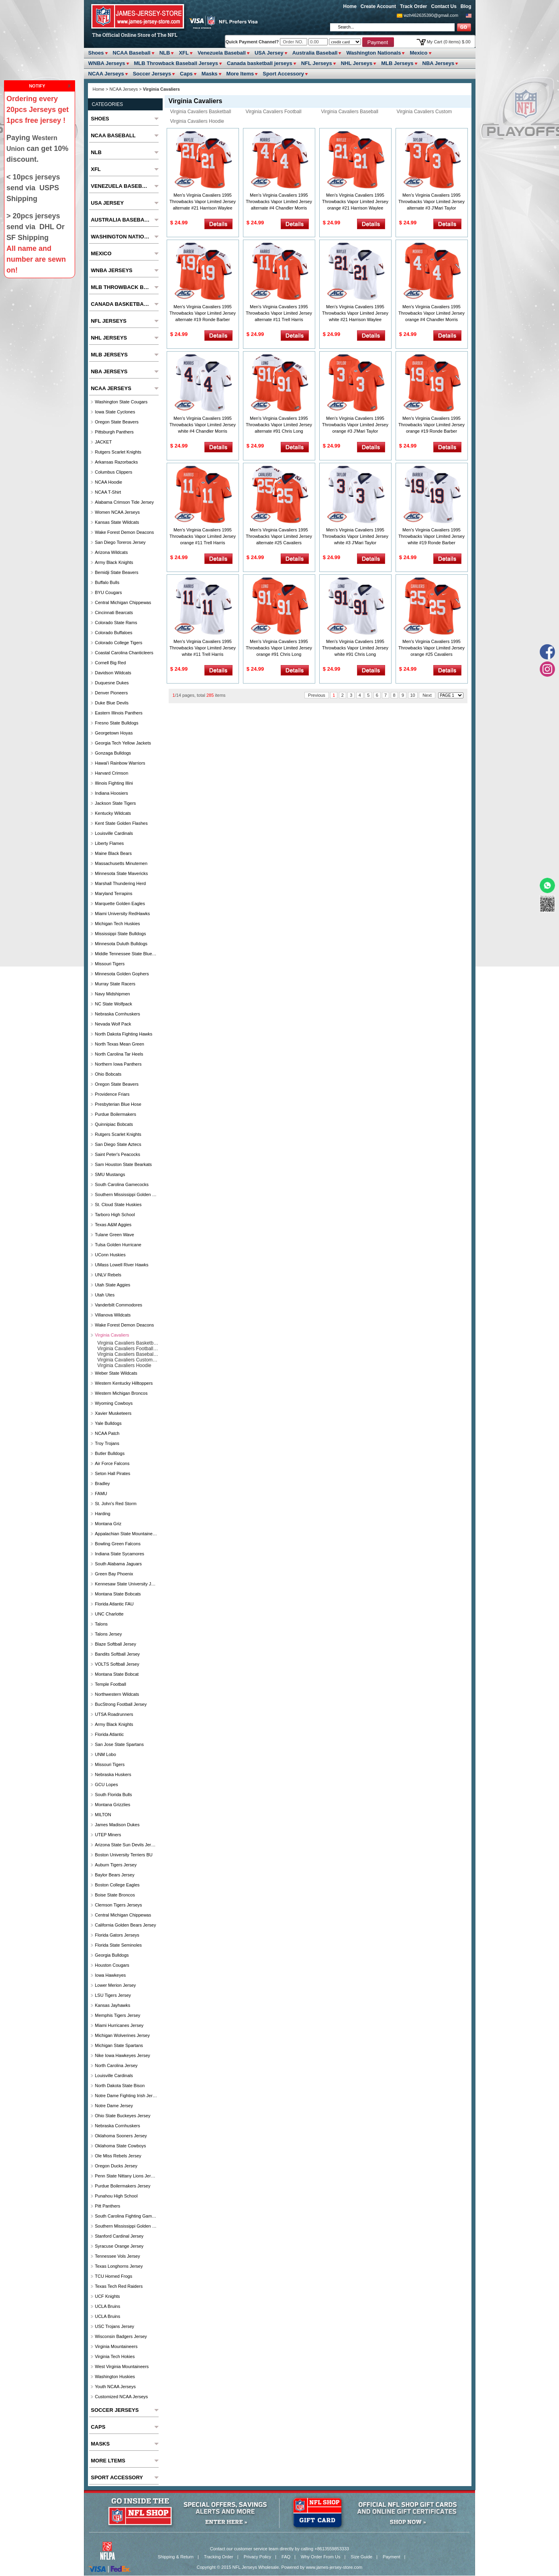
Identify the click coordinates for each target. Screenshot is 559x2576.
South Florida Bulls (113, 1794)
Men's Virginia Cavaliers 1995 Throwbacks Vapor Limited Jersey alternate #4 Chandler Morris (279, 201)
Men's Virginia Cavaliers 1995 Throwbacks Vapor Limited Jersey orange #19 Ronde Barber (431, 424)
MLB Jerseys (397, 63)
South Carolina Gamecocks (122, 1184)
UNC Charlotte (109, 1614)
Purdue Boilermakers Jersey (122, 2185)
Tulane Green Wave (114, 1234)
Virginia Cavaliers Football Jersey (272, 112)
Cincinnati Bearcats (114, 612)
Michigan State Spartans (119, 2045)
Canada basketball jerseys (259, 63)
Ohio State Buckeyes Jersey (122, 2115)
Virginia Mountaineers (116, 2346)
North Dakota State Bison (120, 2085)
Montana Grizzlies (112, 1804)
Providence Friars (112, 1094)
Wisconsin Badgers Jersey (121, 2336)
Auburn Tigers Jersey (116, 1864)
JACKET (103, 442)
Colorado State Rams (116, 622)
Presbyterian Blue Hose (118, 1104)
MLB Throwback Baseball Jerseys (176, 63)
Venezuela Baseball (222, 53)
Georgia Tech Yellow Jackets (123, 743)
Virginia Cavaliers (112, 1335)
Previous (316, 695)
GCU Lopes (106, 1784)
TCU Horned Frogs (113, 2276)
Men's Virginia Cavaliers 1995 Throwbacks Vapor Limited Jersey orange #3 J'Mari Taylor (355, 424)
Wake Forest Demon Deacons (124, 532)
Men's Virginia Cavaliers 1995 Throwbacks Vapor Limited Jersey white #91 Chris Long (355, 648)
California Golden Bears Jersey (125, 1925)
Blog (466, 6)
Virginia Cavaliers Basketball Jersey (198, 112)
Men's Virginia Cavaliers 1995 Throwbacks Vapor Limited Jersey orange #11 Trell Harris (202, 536)
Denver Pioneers (111, 692)
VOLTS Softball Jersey (117, 1664)
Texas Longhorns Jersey (119, 2266)
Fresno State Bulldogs (116, 722)
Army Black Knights (114, 562)
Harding (102, 1513)
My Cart (449, 41)
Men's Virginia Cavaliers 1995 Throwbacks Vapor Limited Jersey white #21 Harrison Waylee (355, 313)
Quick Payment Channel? (253, 41)
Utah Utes (104, 1294)
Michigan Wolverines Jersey (122, 2035)
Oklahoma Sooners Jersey (121, 2135)
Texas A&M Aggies (113, 1224)
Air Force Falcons (112, 1463)
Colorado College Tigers (118, 642)
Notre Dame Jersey (114, 2105)
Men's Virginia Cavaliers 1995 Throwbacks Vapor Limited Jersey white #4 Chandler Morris (202, 424)
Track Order (413, 6)
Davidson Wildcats (113, 672)
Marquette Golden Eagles (120, 903)
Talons (101, 1624)
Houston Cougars (112, 1965)
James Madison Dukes (117, 1824)
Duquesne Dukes (112, 682)
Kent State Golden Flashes (121, 823)
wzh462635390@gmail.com (431, 15)
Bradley (102, 1483)
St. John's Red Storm (116, 1503)
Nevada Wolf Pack (113, 1023)
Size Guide (361, 2556)
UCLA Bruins (107, 2306)
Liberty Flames (109, 843)
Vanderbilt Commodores (118, 1304)
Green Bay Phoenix (114, 1573)
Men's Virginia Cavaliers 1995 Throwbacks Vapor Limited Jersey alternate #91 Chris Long (279, 424)
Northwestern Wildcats (117, 1694)
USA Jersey (269, 53)
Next (427, 695)
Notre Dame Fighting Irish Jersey (126, 2095)
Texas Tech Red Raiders (119, 2286)
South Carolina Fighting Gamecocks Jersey (126, 2216)
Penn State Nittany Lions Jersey (126, 2175)
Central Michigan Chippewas (123, 602)
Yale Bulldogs (108, 1423)
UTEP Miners (108, 1834)
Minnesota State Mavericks (121, 873)
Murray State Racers (115, 983)
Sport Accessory (283, 74)
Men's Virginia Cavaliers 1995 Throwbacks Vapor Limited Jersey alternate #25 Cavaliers (279, 536)
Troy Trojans (107, 1443)
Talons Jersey (108, 1634)
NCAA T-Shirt (108, 492)
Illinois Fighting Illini (114, 783)
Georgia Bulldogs (112, 1955)
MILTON (103, 1814)
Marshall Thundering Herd (120, 883)
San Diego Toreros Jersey (120, 542)
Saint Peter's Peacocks (117, 1154)
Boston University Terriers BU (123, 1854)
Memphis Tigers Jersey (117, 2015)
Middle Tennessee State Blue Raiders (126, 953)
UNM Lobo (105, 1754)
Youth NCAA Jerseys (115, 2386)
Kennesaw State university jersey (126, 1583)
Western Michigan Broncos (121, 1393)
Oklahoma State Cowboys (120, 2145)
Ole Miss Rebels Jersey (118, 2155)
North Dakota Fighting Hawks (123, 1034)
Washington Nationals (373, 53)
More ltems (240, 74)
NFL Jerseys (316, 63)
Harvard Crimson (111, 773)
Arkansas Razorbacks (116, 462)
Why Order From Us (320, 2556)
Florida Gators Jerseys (117, 1935)
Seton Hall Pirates (112, 1473)
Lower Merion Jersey (115, 1985)
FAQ (286, 2556)
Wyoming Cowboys (114, 1403)
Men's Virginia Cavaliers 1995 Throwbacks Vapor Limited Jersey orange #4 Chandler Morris (431, 313)
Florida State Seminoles (118, 1945)
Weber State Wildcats (116, 1373)
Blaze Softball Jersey (115, 1644)
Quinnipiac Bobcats (114, 1124)
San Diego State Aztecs (118, 1144)
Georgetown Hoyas (114, 732)
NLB (164, 53)
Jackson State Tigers (115, 803)
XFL (184, 53)
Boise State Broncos (115, 1894)
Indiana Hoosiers (111, 793)
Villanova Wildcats (113, 1314)
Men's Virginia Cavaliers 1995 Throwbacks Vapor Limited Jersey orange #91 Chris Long (279, 648)
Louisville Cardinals (114, 833)
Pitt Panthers (107, 2206)
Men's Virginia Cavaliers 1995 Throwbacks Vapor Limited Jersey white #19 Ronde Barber (431, 536)
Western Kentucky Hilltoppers (124, 1383)
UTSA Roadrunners (114, 1714)
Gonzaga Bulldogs (113, 753)
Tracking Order (218, 2556)
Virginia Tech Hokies (115, 2356)
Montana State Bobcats (118, 1593)
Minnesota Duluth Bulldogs (121, 943)
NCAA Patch (107, 1433)
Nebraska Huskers (113, 1774)
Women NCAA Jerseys (117, 512)
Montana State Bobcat (117, 1674)
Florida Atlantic (109, 1734)
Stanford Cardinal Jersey (119, 2236)
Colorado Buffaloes (113, 632)
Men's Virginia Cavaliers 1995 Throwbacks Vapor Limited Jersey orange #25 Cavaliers (431, 648)
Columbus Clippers (113, 472)
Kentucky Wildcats (113, 813)
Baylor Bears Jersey (114, 1874)
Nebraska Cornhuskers (117, 1013)
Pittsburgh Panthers (114, 431)
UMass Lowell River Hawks (121, 1264)
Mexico (418, 53)
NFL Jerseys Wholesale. (256, 2567)
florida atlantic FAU (114, 1603)
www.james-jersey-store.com (334, 2567)
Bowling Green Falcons (118, 1543)
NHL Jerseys (357, 63)
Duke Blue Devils (112, 702)
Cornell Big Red (110, 662)
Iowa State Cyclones (115, 411)
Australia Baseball (315, 53)
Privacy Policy (257, 2556)
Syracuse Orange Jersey (119, 2246)
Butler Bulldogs (109, 1453)
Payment (391, 2556)
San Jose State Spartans (119, 1744)
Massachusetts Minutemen (121, 863)
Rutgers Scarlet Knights (118, 452)
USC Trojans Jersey (114, 2326)
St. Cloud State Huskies (118, 1204)
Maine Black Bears (113, 853)
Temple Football (110, 1684)
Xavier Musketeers (113, 1413)
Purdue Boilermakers (115, 1114)
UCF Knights (107, 2296)
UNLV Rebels (108, 1274)
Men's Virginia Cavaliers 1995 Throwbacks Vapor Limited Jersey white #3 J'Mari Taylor (355, 536)
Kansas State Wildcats (117, 522)
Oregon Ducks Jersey (116, 2165)
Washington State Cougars (121, 401)
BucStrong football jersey (121, 1704)
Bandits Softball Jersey (117, 1654)
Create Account (378, 6)
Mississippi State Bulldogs (120, 933)
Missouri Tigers (109, 963)
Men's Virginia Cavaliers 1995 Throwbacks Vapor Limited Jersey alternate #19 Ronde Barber (202, 313)
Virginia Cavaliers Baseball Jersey (348, 112)
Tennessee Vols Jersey (117, 2256)
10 (412, 695)
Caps (186, 74)
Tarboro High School (115, 1214)
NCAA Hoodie (108, 482)
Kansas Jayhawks (112, 2005)
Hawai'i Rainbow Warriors (120, 763)
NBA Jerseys (438, 63)
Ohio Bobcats (108, 1074)
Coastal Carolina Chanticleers (124, 652)
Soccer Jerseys (152, 74)
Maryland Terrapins (113, 893)
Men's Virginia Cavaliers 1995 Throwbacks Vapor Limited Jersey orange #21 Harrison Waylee (355, 201)
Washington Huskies (115, 2376)
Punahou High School (116, 2195)
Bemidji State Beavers (116, 572)
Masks (210, 74)
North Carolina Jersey (116, 2065)
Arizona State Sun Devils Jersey (126, 1844)
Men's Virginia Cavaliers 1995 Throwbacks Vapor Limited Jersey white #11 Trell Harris (202, 648)
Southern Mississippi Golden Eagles (126, 1194)
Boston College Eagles (117, 1884)
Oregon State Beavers (117, 421)
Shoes (96, 53)
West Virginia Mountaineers (122, 2366)
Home (350, 6)
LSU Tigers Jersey (113, 1995)
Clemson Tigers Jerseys (118, 1904)
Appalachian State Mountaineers (126, 1533)
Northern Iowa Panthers (118, 1064)
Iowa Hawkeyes (110, 1975)
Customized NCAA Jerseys (121, 2396)
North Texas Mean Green (119, 1044)
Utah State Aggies (112, 1284)
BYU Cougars (108, 592)
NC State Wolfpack (113, 1003)
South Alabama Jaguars (118, 1563)
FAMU (101, 1493)
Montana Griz (108, 1523)
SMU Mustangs (110, 1174)
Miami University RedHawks (122, 913)
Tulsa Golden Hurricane (118, 1244)
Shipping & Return (176, 2556)
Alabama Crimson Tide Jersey (124, 502)
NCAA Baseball (132, 53)
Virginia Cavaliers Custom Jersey (422, 112)
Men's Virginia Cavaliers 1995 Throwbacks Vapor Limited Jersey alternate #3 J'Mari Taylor (431, 201)
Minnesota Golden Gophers (122, 973)
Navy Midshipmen (112, 993)
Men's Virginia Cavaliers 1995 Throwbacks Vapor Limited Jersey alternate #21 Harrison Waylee (202, 201)
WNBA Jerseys (106, 63)
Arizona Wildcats (111, 552)
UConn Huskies (110, 1254)
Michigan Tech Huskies (117, 923)
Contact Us (443, 6)
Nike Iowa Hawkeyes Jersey (122, 2055)
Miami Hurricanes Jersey (119, 2025)
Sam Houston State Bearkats (123, 1164)
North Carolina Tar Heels (119, 1054)
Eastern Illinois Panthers (119, 712)
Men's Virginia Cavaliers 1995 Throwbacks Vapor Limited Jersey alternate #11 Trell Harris (279, 313)
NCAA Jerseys (106, 74)
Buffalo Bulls (107, 582)
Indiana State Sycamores (119, 1553)
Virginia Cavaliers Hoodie (197, 121)
